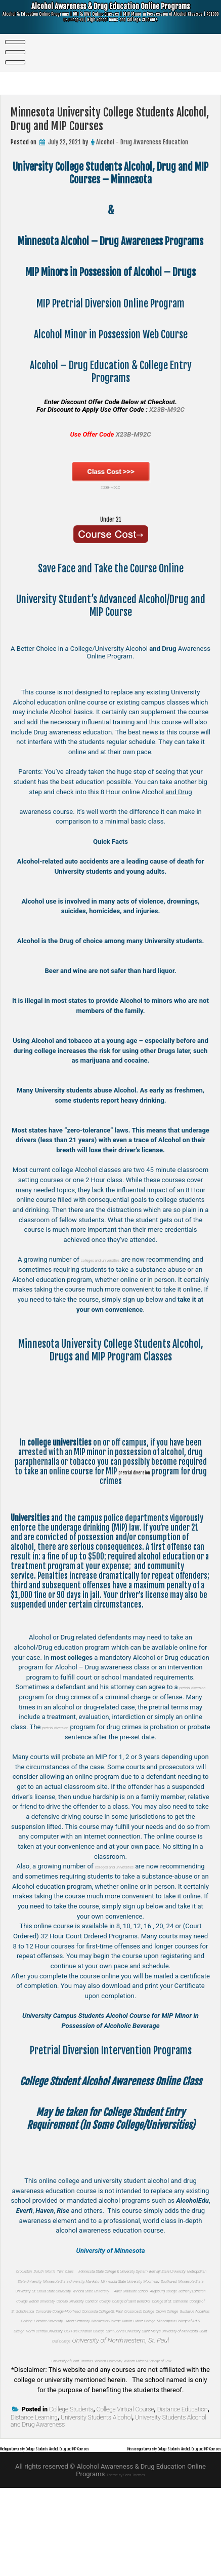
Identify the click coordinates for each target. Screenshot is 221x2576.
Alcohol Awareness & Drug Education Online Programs (110, 18)
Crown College (71, 2360)
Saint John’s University (154, 2390)
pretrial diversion (147, 1471)
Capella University (79, 2330)
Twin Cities (107, 2270)
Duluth (62, 2270)
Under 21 (111, 518)
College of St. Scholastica (141, 2340)
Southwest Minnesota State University (127, 2300)
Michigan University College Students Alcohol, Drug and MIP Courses (96, 2528)
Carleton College (127, 2330)
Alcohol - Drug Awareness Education (142, 142)
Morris (82, 2270)
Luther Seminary (78, 2369)
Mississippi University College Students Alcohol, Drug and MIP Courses (122, 2536)
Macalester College (129, 2369)
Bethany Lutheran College (136, 2320)
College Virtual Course (125, 2489)
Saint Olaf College (136, 2399)
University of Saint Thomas (52, 2429)
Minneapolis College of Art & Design (102, 2380)
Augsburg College (75, 2320)
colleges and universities (129, 1259)
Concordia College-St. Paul (119, 2350)
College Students (71, 2489)
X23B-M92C (111, 475)
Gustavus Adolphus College (130, 2360)
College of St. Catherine (72, 2340)
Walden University (116, 2429)
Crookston (37, 2270)
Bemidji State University (110, 2280)
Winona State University (110, 2310)
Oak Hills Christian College (85, 2390)
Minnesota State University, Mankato (101, 2290)
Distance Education (182, 2489)
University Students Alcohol (96, 2497)
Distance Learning (34, 2497)
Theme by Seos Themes (125, 2562)
